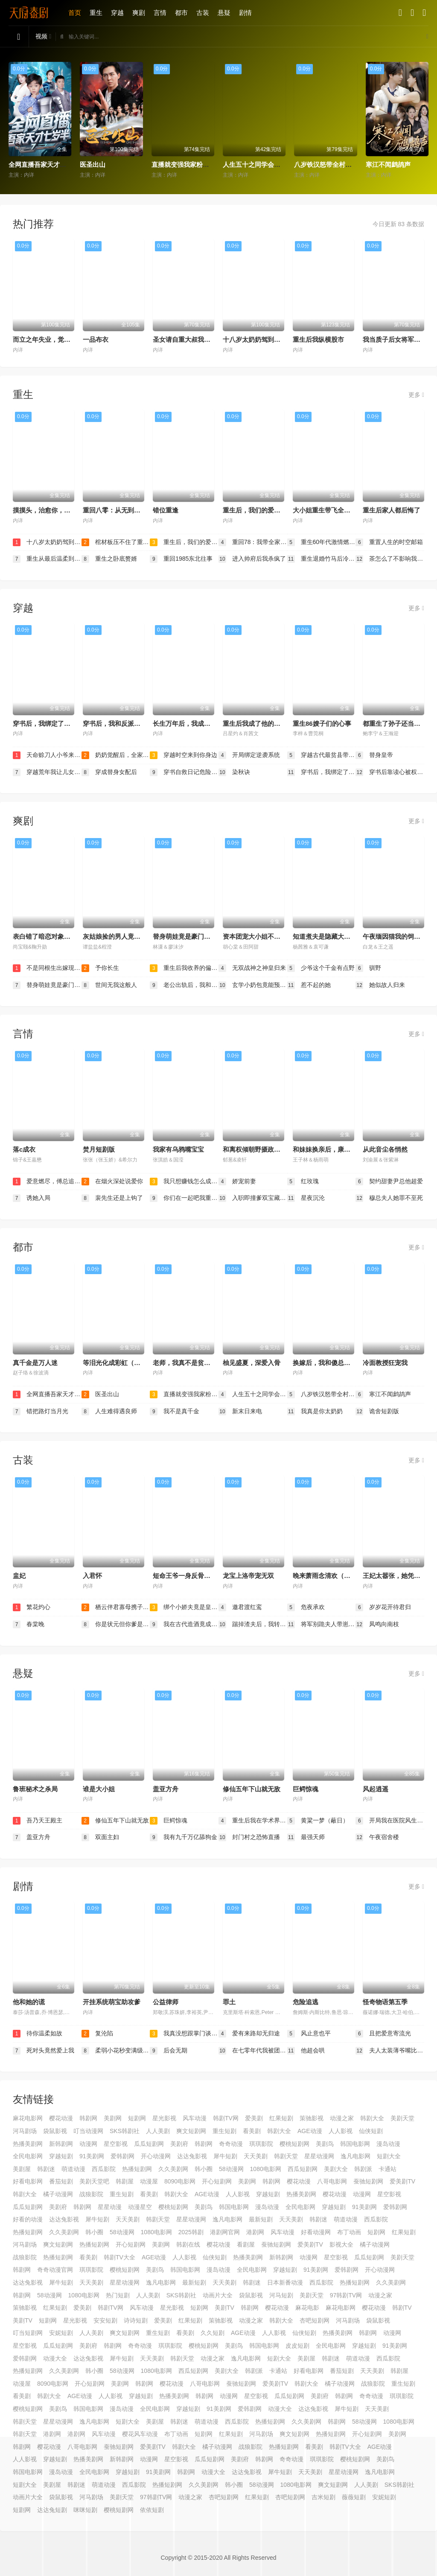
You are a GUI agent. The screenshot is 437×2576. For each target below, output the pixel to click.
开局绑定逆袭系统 (249, 755)
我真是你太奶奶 (315, 1411)
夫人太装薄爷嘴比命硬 (389, 2051)
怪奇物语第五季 (385, 2001)
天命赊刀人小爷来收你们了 (47, 755)
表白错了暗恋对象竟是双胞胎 (54, 936)
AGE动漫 (309, 2131)
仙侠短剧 (371, 2131)
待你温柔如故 (37, 2034)
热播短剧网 (137, 2169)
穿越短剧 (61, 2156)
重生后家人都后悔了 (391, 510)
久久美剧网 (173, 2169)
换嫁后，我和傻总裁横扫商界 (334, 1362)
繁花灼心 (31, 1607)
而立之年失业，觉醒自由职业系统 (61, 339)
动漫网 (88, 2143)
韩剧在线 (188, 2244)
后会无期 (168, 2051)
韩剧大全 (372, 2118)
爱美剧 (254, 2118)
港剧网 (255, 2232)
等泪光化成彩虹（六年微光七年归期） (137, 1362)
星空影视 (116, 2143)
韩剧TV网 (226, 2118)
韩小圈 (204, 2169)
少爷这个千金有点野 (321, 968)
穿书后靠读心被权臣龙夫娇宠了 (389, 772)
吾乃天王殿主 (37, 1821)
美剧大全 (336, 2169)
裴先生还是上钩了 (112, 1198)
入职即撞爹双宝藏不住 (252, 1198)
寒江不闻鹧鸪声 (388, 164)
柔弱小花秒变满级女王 (116, 2051)
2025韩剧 (191, 2232)
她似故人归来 (380, 985)
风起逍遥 (375, 1789)
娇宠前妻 (237, 1181)
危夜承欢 (306, 1607)
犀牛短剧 (225, 2156)
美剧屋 (22, 2169)
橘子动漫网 (58, 2194)
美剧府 (179, 2143)
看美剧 (252, 2131)
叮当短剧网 (28, 2332)
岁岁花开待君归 (383, 1607)
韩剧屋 (125, 2181)
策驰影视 (311, 2118)
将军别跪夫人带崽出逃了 (321, 1624)
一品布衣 (95, 339)
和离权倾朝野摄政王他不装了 (264, 1149)
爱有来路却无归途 (249, 2034)
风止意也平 (309, 2034)
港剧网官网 (225, 2232)
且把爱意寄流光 (383, 2034)
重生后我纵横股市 (318, 339)
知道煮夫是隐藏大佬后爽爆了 (334, 936)
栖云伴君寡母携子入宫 (116, 1607)
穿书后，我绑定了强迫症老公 (54, 723)
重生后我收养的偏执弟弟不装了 (184, 968)
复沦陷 (97, 2034)
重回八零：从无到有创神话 (121, 510)
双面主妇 (100, 1837)
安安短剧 (105, 2320)
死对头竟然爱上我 (43, 2051)
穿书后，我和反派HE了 (116, 723)
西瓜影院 (104, 2169)
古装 (202, 12)
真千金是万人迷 (35, 1362)
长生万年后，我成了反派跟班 (194, 723)
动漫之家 (342, 2118)
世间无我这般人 (109, 985)
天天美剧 (256, 2156)
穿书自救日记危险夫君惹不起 (184, 772)
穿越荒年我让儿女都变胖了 (47, 772)
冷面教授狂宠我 (385, 1362)
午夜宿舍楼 (377, 1837)
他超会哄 (306, 2051)
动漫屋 (149, 2181)
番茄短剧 (61, 2181)
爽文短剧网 (191, 2131)
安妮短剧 (61, 2332)
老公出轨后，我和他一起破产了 (184, 985)
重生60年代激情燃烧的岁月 (321, 542)
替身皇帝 (374, 755)
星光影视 (164, 2118)
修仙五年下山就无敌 (251, 1789)
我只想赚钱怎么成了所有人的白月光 (184, 1181)
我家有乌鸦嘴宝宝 (178, 1149)
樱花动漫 (61, 2118)
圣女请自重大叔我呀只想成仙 (194, 339)
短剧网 (137, 2118)
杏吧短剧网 (314, 2320)
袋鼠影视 (55, 2131)
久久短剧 (212, 2332)
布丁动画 (349, 2232)
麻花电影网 (28, 2118)
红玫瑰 (303, 1181)
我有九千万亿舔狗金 (183, 1837)
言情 (160, 12)
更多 (416, 394)
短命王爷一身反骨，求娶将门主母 (201, 1575)
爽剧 (138, 12)
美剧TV (224, 2307)
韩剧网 (88, 2118)
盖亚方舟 (165, 1789)
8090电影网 (179, 2181)
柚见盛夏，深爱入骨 (251, 1362)
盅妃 (19, 1575)
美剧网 (113, 2118)
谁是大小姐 (99, 1789)
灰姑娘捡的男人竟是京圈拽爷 (124, 936)
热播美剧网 (28, 2143)
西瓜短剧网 (303, 2169)
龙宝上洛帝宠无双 (248, 1575)
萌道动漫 (73, 2169)
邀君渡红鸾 (240, 1607)
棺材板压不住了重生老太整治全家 (116, 542)
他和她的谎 (29, 2001)
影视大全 (341, 2244)
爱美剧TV (402, 2181)
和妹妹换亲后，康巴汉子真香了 (337, 1149)
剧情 (245, 12)
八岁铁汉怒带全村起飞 (326, 164)
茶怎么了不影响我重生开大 (389, 559)
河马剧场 (25, 2131)
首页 (74, 12)
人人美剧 (158, 2131)
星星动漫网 (319, 2156)
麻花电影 (307, 2307)
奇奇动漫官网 (55, 2269)
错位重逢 (165, 510)
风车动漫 (195, 2118)
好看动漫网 (316, 2232)
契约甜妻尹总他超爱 (389, 1181)
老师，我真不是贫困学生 (188, 1362)
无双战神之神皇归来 (252, 968)
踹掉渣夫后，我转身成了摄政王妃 (252, 1624)
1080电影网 (265, 2169)
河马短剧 (281, 2295)
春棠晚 (28, 1624)
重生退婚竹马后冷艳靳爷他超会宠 (321, 559)
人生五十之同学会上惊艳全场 (264, 164)
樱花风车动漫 (140, 2433)
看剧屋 (246, 2244)
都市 (181, 12)
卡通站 (387, 2169)
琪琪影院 (261, 2143)
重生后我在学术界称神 (252, 1821)
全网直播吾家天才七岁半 (44, 164)
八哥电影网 (332, 2181)
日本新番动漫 (285, 2282)
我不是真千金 (174, 1411)
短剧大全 (389, 2156)
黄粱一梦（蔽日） (318, 1821)
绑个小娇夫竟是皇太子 (184, 1607)
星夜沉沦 (306, 1198)
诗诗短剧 (136, 2320)
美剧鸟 (325, 2143)
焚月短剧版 (99, 1149)
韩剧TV (402, 2307)
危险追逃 (305, 2001)
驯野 (368, 968)
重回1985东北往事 (181, 559)
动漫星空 (140, 2206)
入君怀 (92, 1575)
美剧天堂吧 (94, 2181)
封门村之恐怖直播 (249, 1837)
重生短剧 (224, 2131)
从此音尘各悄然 (385, 1149)
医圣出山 (92, 164)
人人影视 (341, 2131)
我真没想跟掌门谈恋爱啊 (184, 2034)
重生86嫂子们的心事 (322, 723)
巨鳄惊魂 (305, 1789)
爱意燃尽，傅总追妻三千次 (47, 1181)
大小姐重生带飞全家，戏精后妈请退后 (347, 510)
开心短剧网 (217, 2181)
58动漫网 (231, 2169)
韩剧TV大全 (119, 2257)
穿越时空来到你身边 (183, 755)
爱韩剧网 (122, 2156)
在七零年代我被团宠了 (252, 2051)
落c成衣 (24, 1149)
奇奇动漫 (231, 2143)
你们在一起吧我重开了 (184, 1198)
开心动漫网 (156, 2156)
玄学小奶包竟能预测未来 (252, 985)
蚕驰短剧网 (368, 2181)
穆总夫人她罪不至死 (389, 1198)
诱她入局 (31, 1198)
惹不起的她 (309, 985)
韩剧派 (363, 2169)
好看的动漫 (28, 2219)
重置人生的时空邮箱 (389, 542)
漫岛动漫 (388, 2143)
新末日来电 (240, 1411)
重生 (96, 12)
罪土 (229, 2001)
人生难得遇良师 (109, 1411)
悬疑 (224, 12)
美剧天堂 (402, 2118)
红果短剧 (281, 2118)
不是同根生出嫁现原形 (47, 968)
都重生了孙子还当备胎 (395, 723)
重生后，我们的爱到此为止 (261, 510)
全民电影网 (28, 2156)
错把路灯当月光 (40, 1411)
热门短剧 (118, 2295)
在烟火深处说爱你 (112, 1181)
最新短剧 (261, 2219)
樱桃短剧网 (294, 2143)
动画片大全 (218, 2295)
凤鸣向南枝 (377, 1624)
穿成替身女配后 (109, 772)
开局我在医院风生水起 (389, 1821)
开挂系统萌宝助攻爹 (111, 2001)
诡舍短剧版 (377, 1411)
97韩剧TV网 (346, 2295)
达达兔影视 (192, 2156)
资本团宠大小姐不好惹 (255, 936)
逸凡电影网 (355, 2156)
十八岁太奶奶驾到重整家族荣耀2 (269, 339)
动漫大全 (55, 2358)
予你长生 (100, 968)
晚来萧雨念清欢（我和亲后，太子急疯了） (353, 1575)
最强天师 (306, 1837)
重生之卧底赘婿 (109, 559)
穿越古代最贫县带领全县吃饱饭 (321, 755)
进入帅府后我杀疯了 (252, 559)
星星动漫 (110, 2206)
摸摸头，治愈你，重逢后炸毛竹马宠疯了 (70, 510)
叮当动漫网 (88, 2131)
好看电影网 (28, 2181)
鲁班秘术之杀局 (35, 1789)
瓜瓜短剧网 (149, 2143)
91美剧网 (91, 2156)
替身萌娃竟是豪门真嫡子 (188, 936)
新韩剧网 (61, 2143)
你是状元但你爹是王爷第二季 (116, 1624)
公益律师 (165, 2001)
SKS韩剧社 (125, 2131)
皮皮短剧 (297, 2345)
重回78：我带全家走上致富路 (252, 542)
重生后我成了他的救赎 (255, 723)
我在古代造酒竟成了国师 (184, 1624)
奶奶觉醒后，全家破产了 (116, 755)
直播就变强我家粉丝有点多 (189, 164)
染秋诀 (234, 772)
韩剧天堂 (286, 2156)
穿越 (117, 12)
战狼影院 (91, 2194)
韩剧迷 (46, 2169)
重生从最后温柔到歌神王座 (47, 559)
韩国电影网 (355, 2143)
